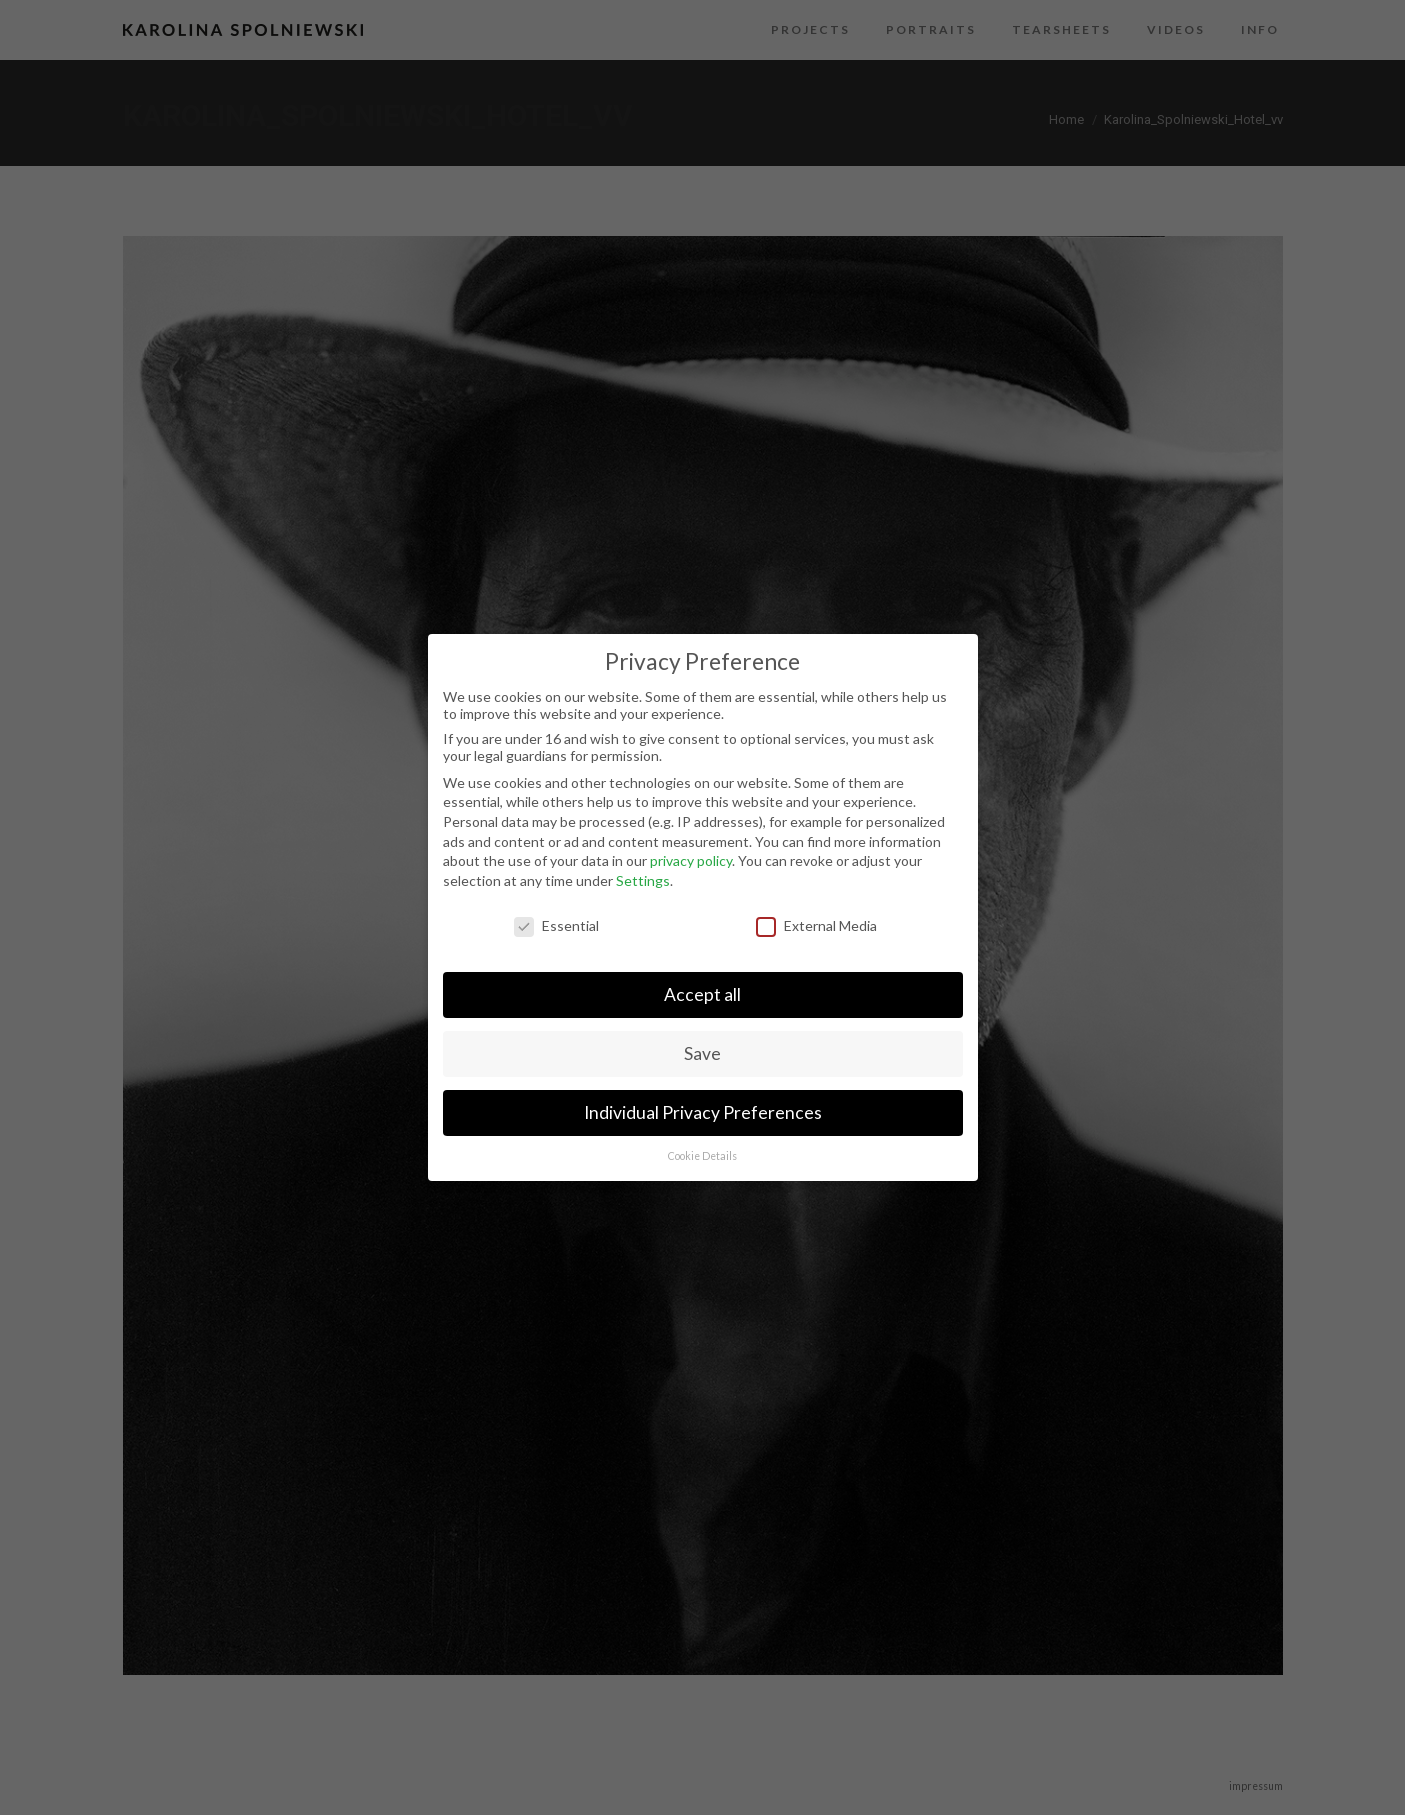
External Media (816, 925)
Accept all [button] (702, 994)
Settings (643, 880)
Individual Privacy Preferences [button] (703, 1112)
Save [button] (702, 1053)
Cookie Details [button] (702, 1156)
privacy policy (691, 860)
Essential (556, 925)
